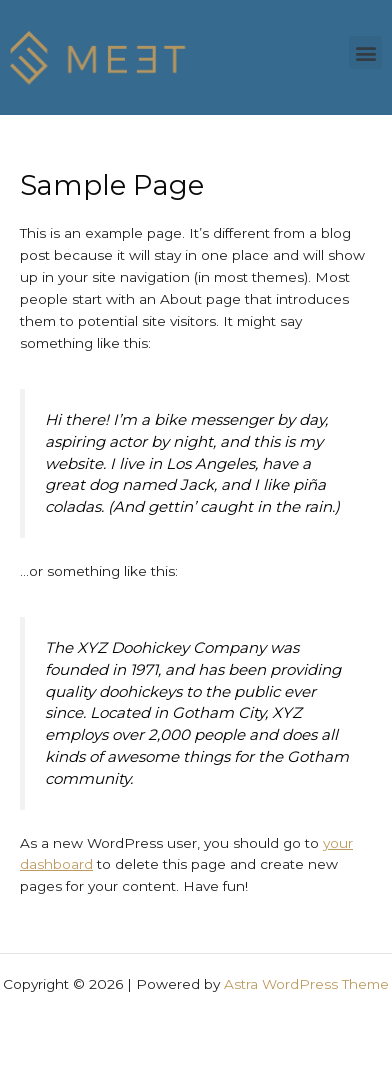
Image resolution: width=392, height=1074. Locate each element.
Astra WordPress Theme (306, 984)
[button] (365, 52)
